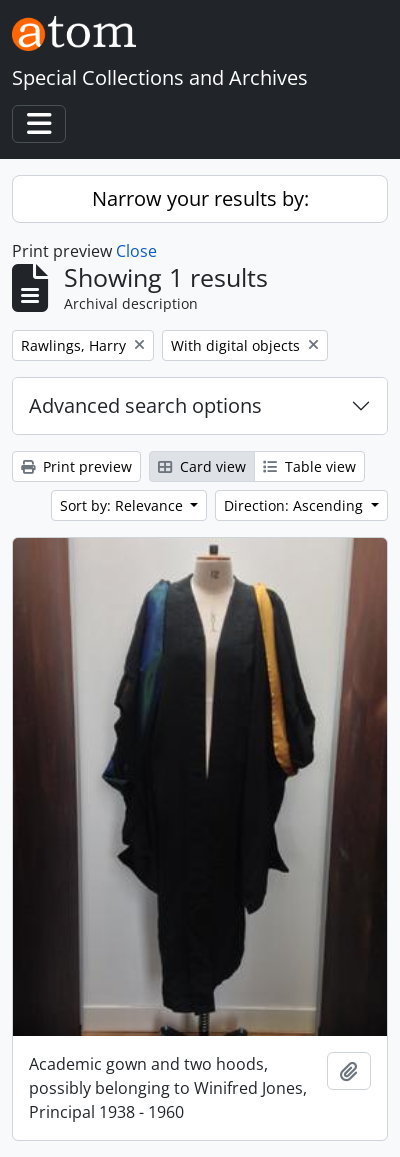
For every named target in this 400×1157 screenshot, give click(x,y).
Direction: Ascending (295, 505)
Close (136, 251)
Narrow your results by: (200, 198)
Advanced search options (145, 405)
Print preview (76, 466)
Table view (309, 466)
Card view (202, 466)
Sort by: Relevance (123, 505)
